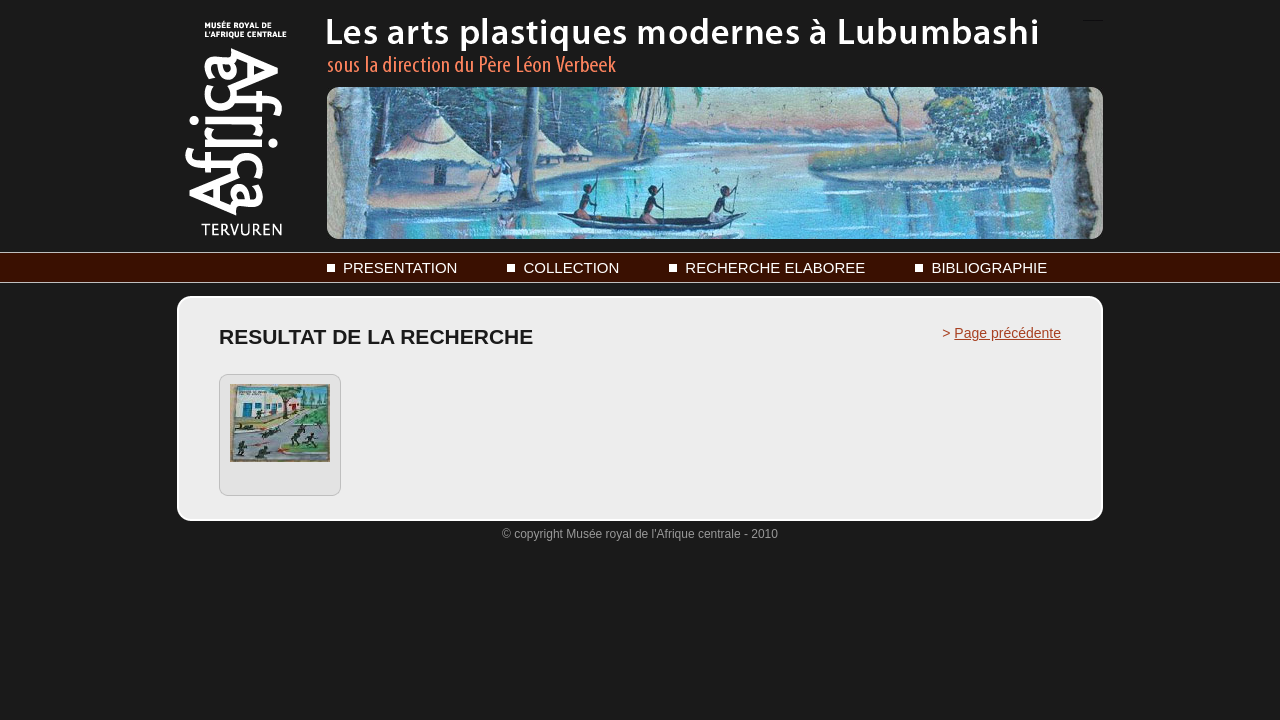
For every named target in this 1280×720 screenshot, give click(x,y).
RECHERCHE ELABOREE (775, 267)
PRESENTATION (400, 267)
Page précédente (1007, 333)
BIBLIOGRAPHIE (989, 267)
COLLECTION (571, 267)
